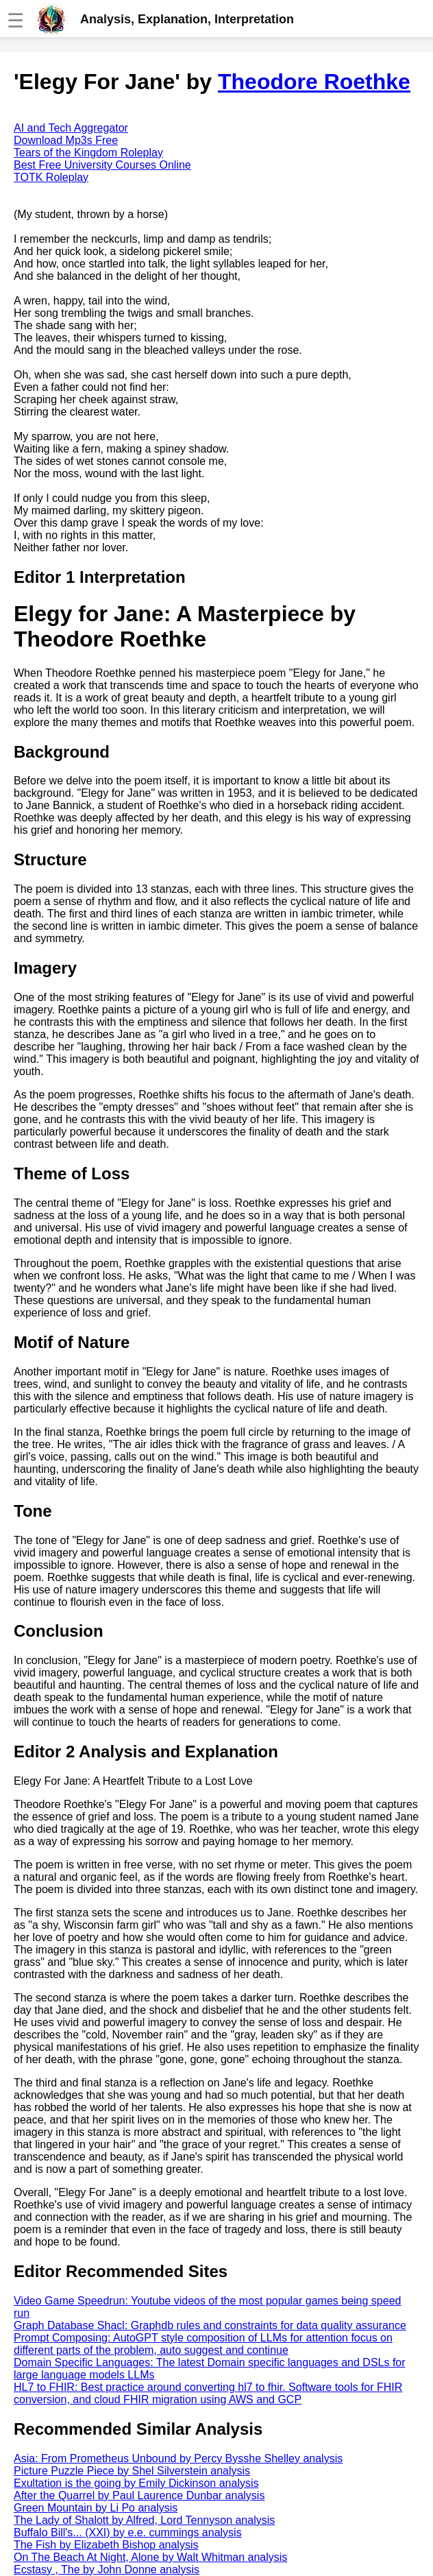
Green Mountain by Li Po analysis (95, 2508)
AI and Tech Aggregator (71, 128)
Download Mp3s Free (66, 140)
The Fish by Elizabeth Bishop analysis (106, 2545)
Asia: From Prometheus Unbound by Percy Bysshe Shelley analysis (178, 2458)
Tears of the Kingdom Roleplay (88, 152)
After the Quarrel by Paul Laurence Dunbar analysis (139, 2495)
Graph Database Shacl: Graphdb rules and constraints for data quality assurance (210, 2325)
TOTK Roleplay (51, 177)
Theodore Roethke (314, 81)
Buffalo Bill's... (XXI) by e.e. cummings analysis (128, 2532)
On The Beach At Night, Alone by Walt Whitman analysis (150, 2557)
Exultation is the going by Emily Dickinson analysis (136, 2483)
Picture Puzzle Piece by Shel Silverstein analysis (132, 2471)
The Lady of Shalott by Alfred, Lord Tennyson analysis (144, 2520)
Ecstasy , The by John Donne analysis (106, 2569)
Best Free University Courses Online (102, 165)
